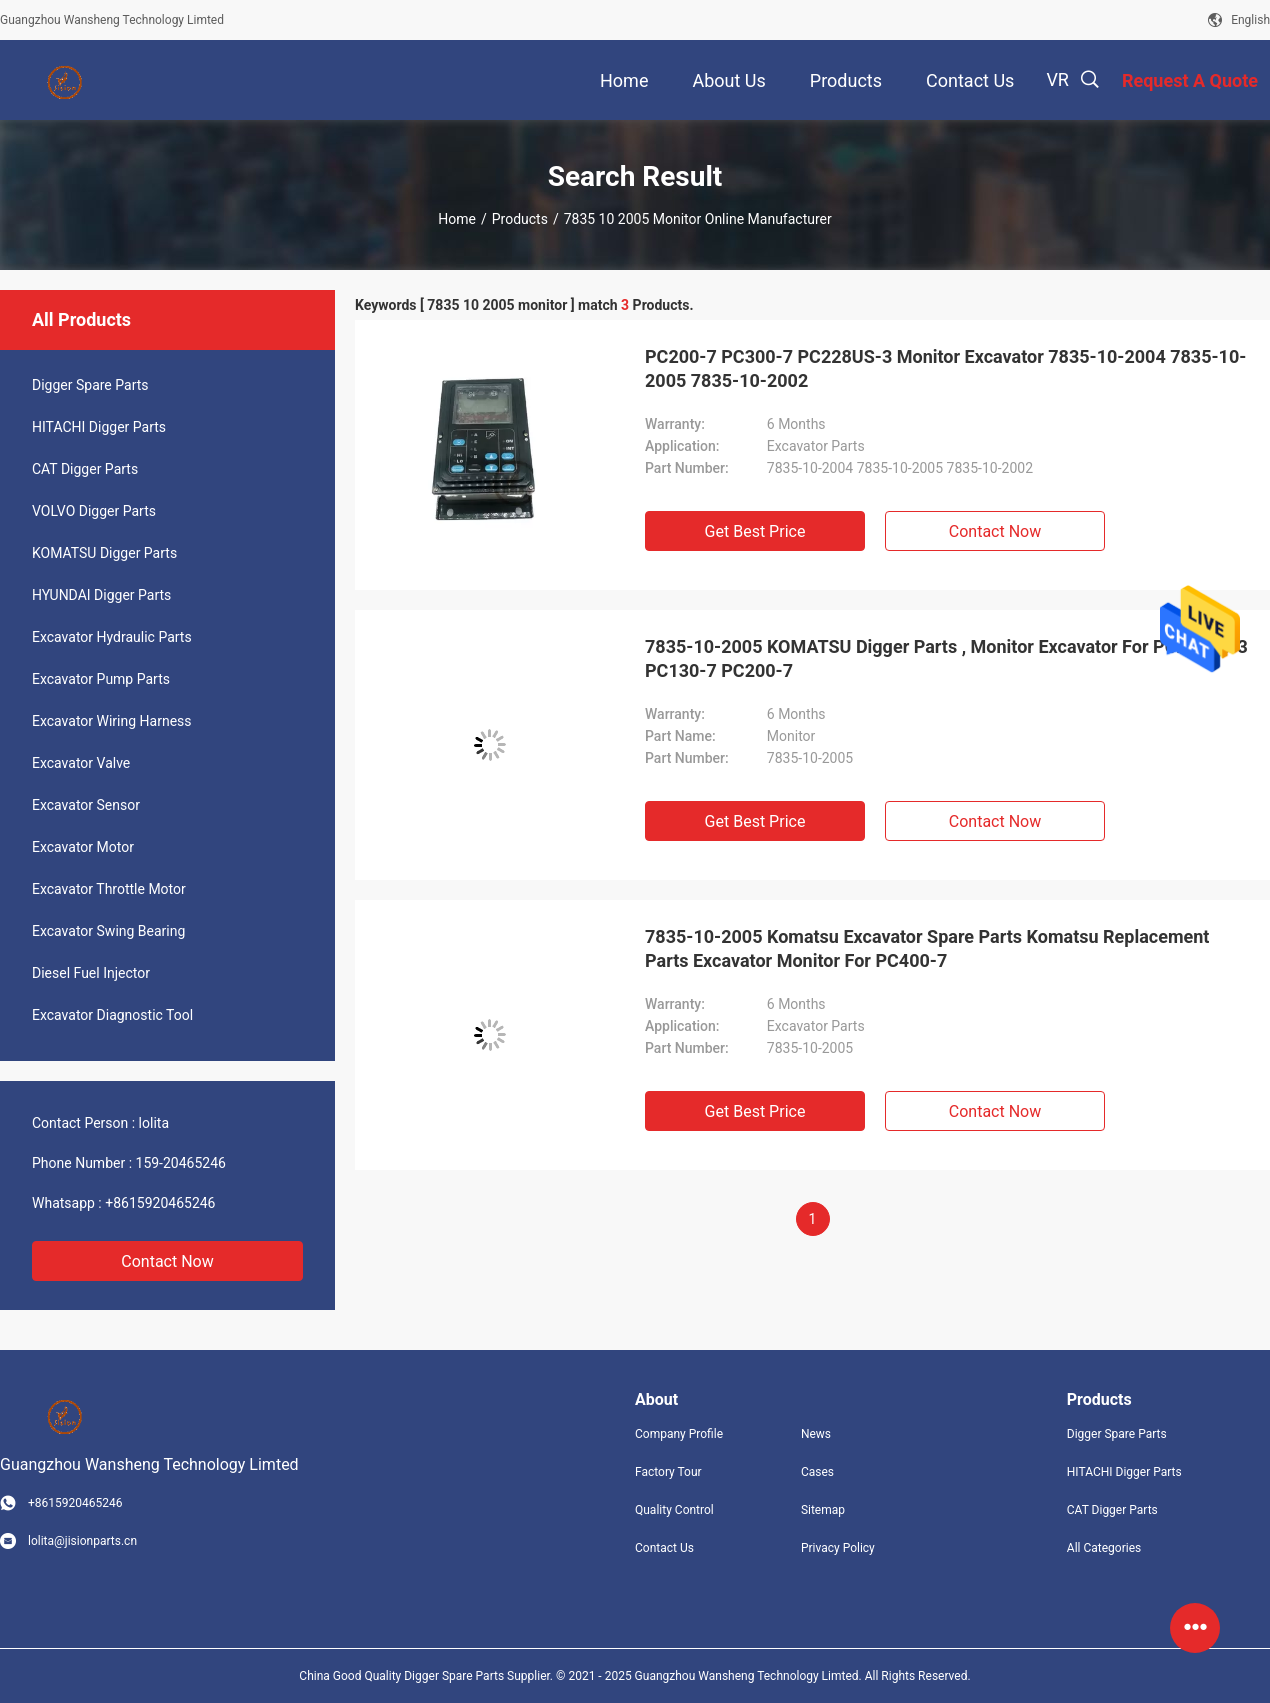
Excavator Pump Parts (101, 679)
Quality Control (674, 1510)
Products (520, 219)
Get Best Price (755, 531)
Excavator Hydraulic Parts (112, 637)
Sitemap (823, 1510)
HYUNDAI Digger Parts (101, 595)
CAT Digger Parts (85, 469)
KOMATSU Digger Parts (104, 553)
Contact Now (167, 1261)
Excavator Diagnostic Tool (112, 1015)
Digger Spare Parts (90, 385)
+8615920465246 (160, 1203)
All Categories (1104, 1548)
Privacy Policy (838, 1548)
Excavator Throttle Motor (109, 889)
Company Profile (679, 1434)
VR (1057, 79)
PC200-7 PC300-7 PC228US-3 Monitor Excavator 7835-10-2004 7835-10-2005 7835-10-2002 (945, 368)
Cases (817, 1472)
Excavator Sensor (86, 805)
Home (457, 219)
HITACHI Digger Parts (99, 427)
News (816, 1434)
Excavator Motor (83, 847)
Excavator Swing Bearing (108, 931)
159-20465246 (181, 1163)
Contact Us (664, 1548)
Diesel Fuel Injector (91, 973)
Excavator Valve (81, 763)
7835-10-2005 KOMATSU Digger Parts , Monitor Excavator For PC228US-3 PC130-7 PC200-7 (946, 658)
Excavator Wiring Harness (112, 721)
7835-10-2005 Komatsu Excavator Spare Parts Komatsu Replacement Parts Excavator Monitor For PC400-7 (927, 948)
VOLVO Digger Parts (94, 511)
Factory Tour (668, 1472)
